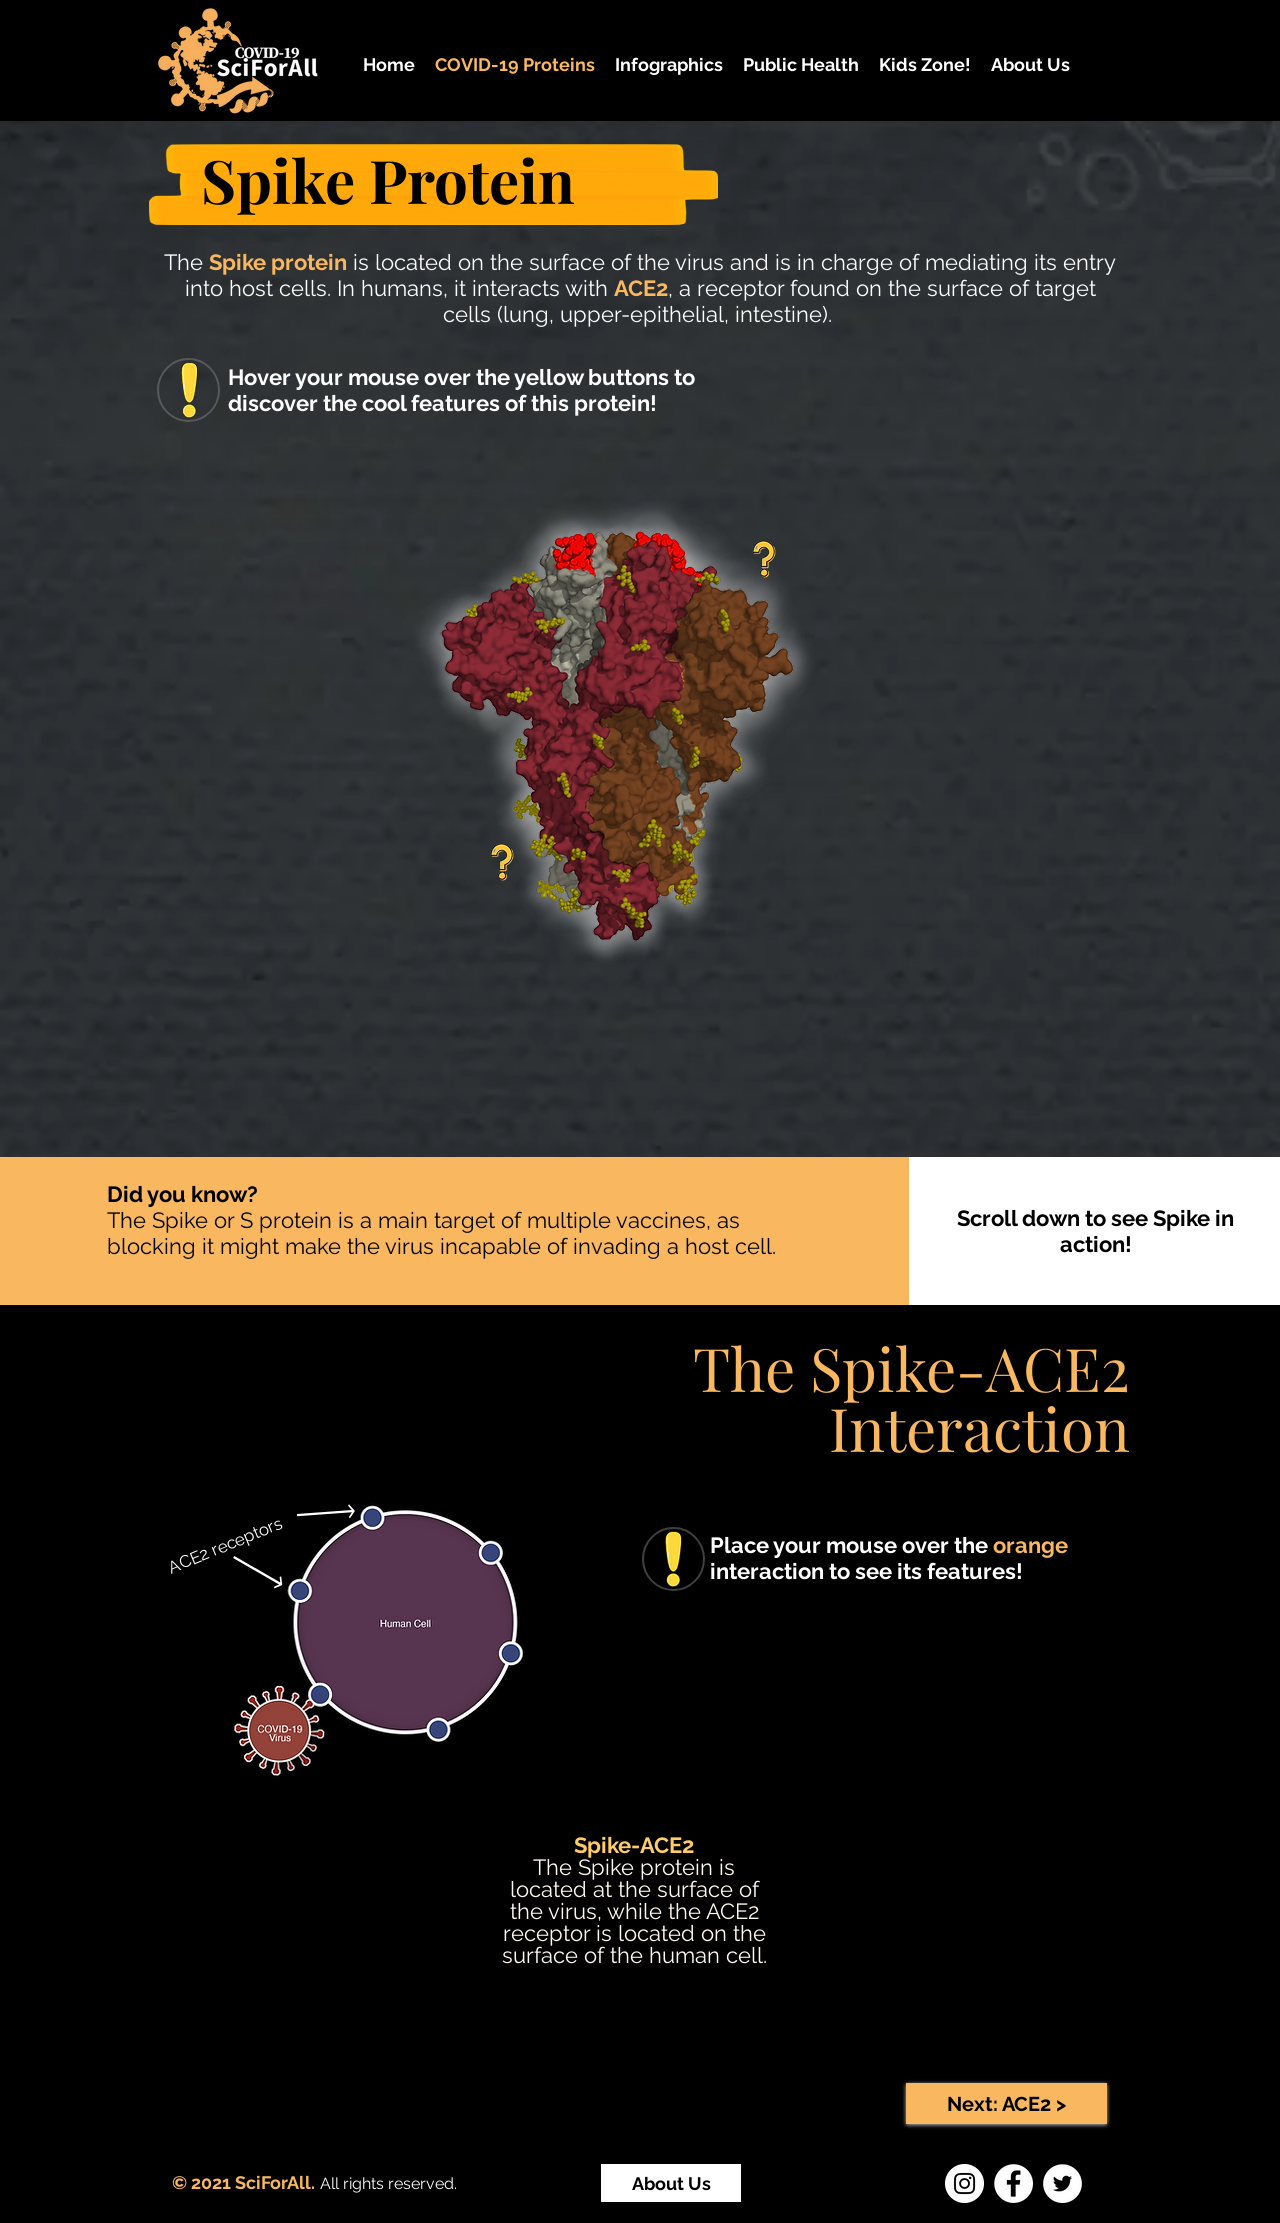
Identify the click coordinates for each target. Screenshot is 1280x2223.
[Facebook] (1013, 2183)
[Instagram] (964, 2183)
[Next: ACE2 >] (1006, 2103)
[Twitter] (1062, 2183)
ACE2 (641, 288)
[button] (669, 65)
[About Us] (671, 2183)
